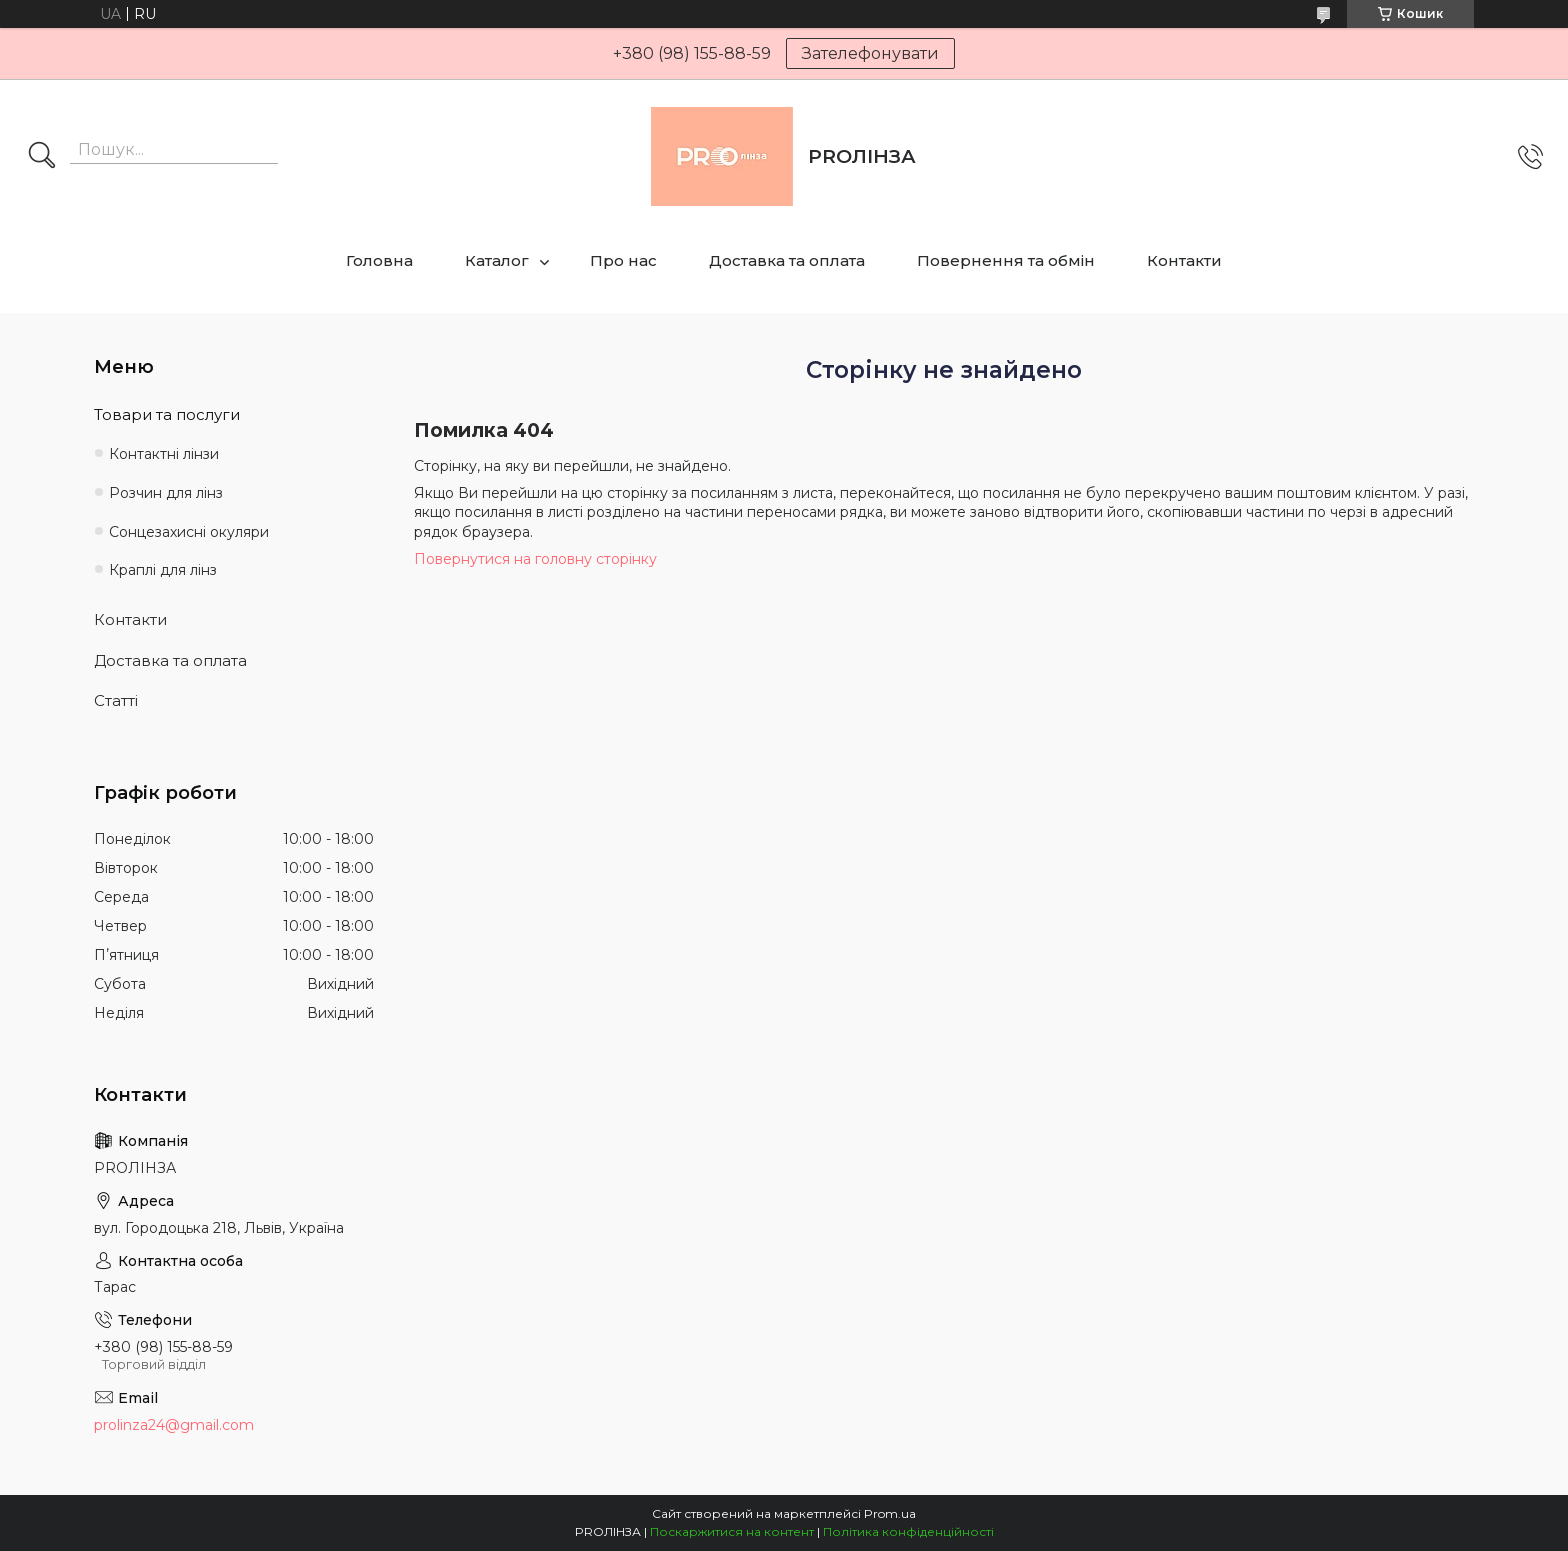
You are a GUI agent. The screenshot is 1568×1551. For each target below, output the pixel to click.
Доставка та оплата (787, 260)
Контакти (1184, 260)
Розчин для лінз (166, 493)
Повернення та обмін (1006, 260)
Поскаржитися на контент (732, 1531)
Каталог (497, 260)
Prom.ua (890, 1513)
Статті (116, 700)
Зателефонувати (870, 53)
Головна (379, 260)
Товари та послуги (167, 414)
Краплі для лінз (163, 570)
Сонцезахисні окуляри (189, 532)
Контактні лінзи (164, 454)
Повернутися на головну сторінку (535, 559)
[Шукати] (42, 157)
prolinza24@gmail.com (174, 1425)
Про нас (623, 260)
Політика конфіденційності (908, 1531)
